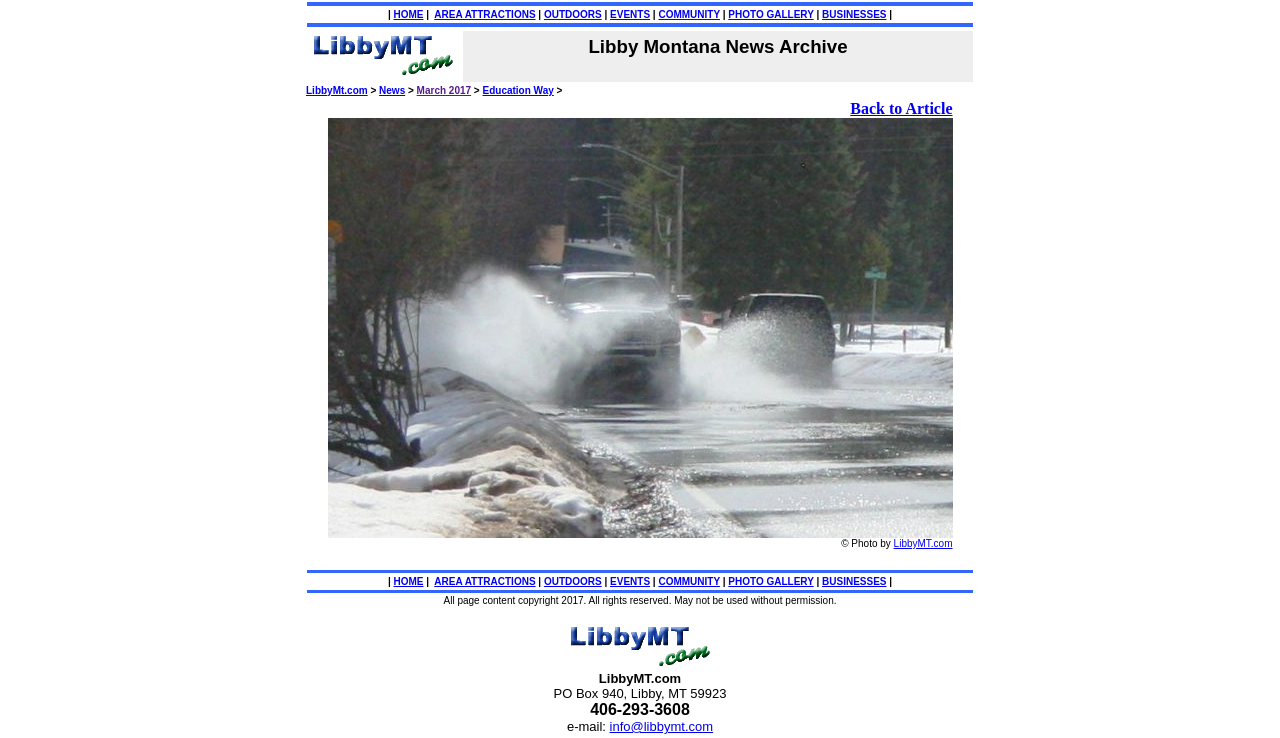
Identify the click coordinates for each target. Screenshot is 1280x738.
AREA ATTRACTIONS (484, 14)
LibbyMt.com (337, 90)
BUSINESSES (854, 14)
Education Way (518, 90)
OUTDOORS (573, 14)
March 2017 (444, 90)
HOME (409, 14)
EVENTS (630, 14)
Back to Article (901, 108)
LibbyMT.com (923, 543)
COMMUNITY (688, 14)
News (392, 90)
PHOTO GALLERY (770, 14)
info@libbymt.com (662, 726)
